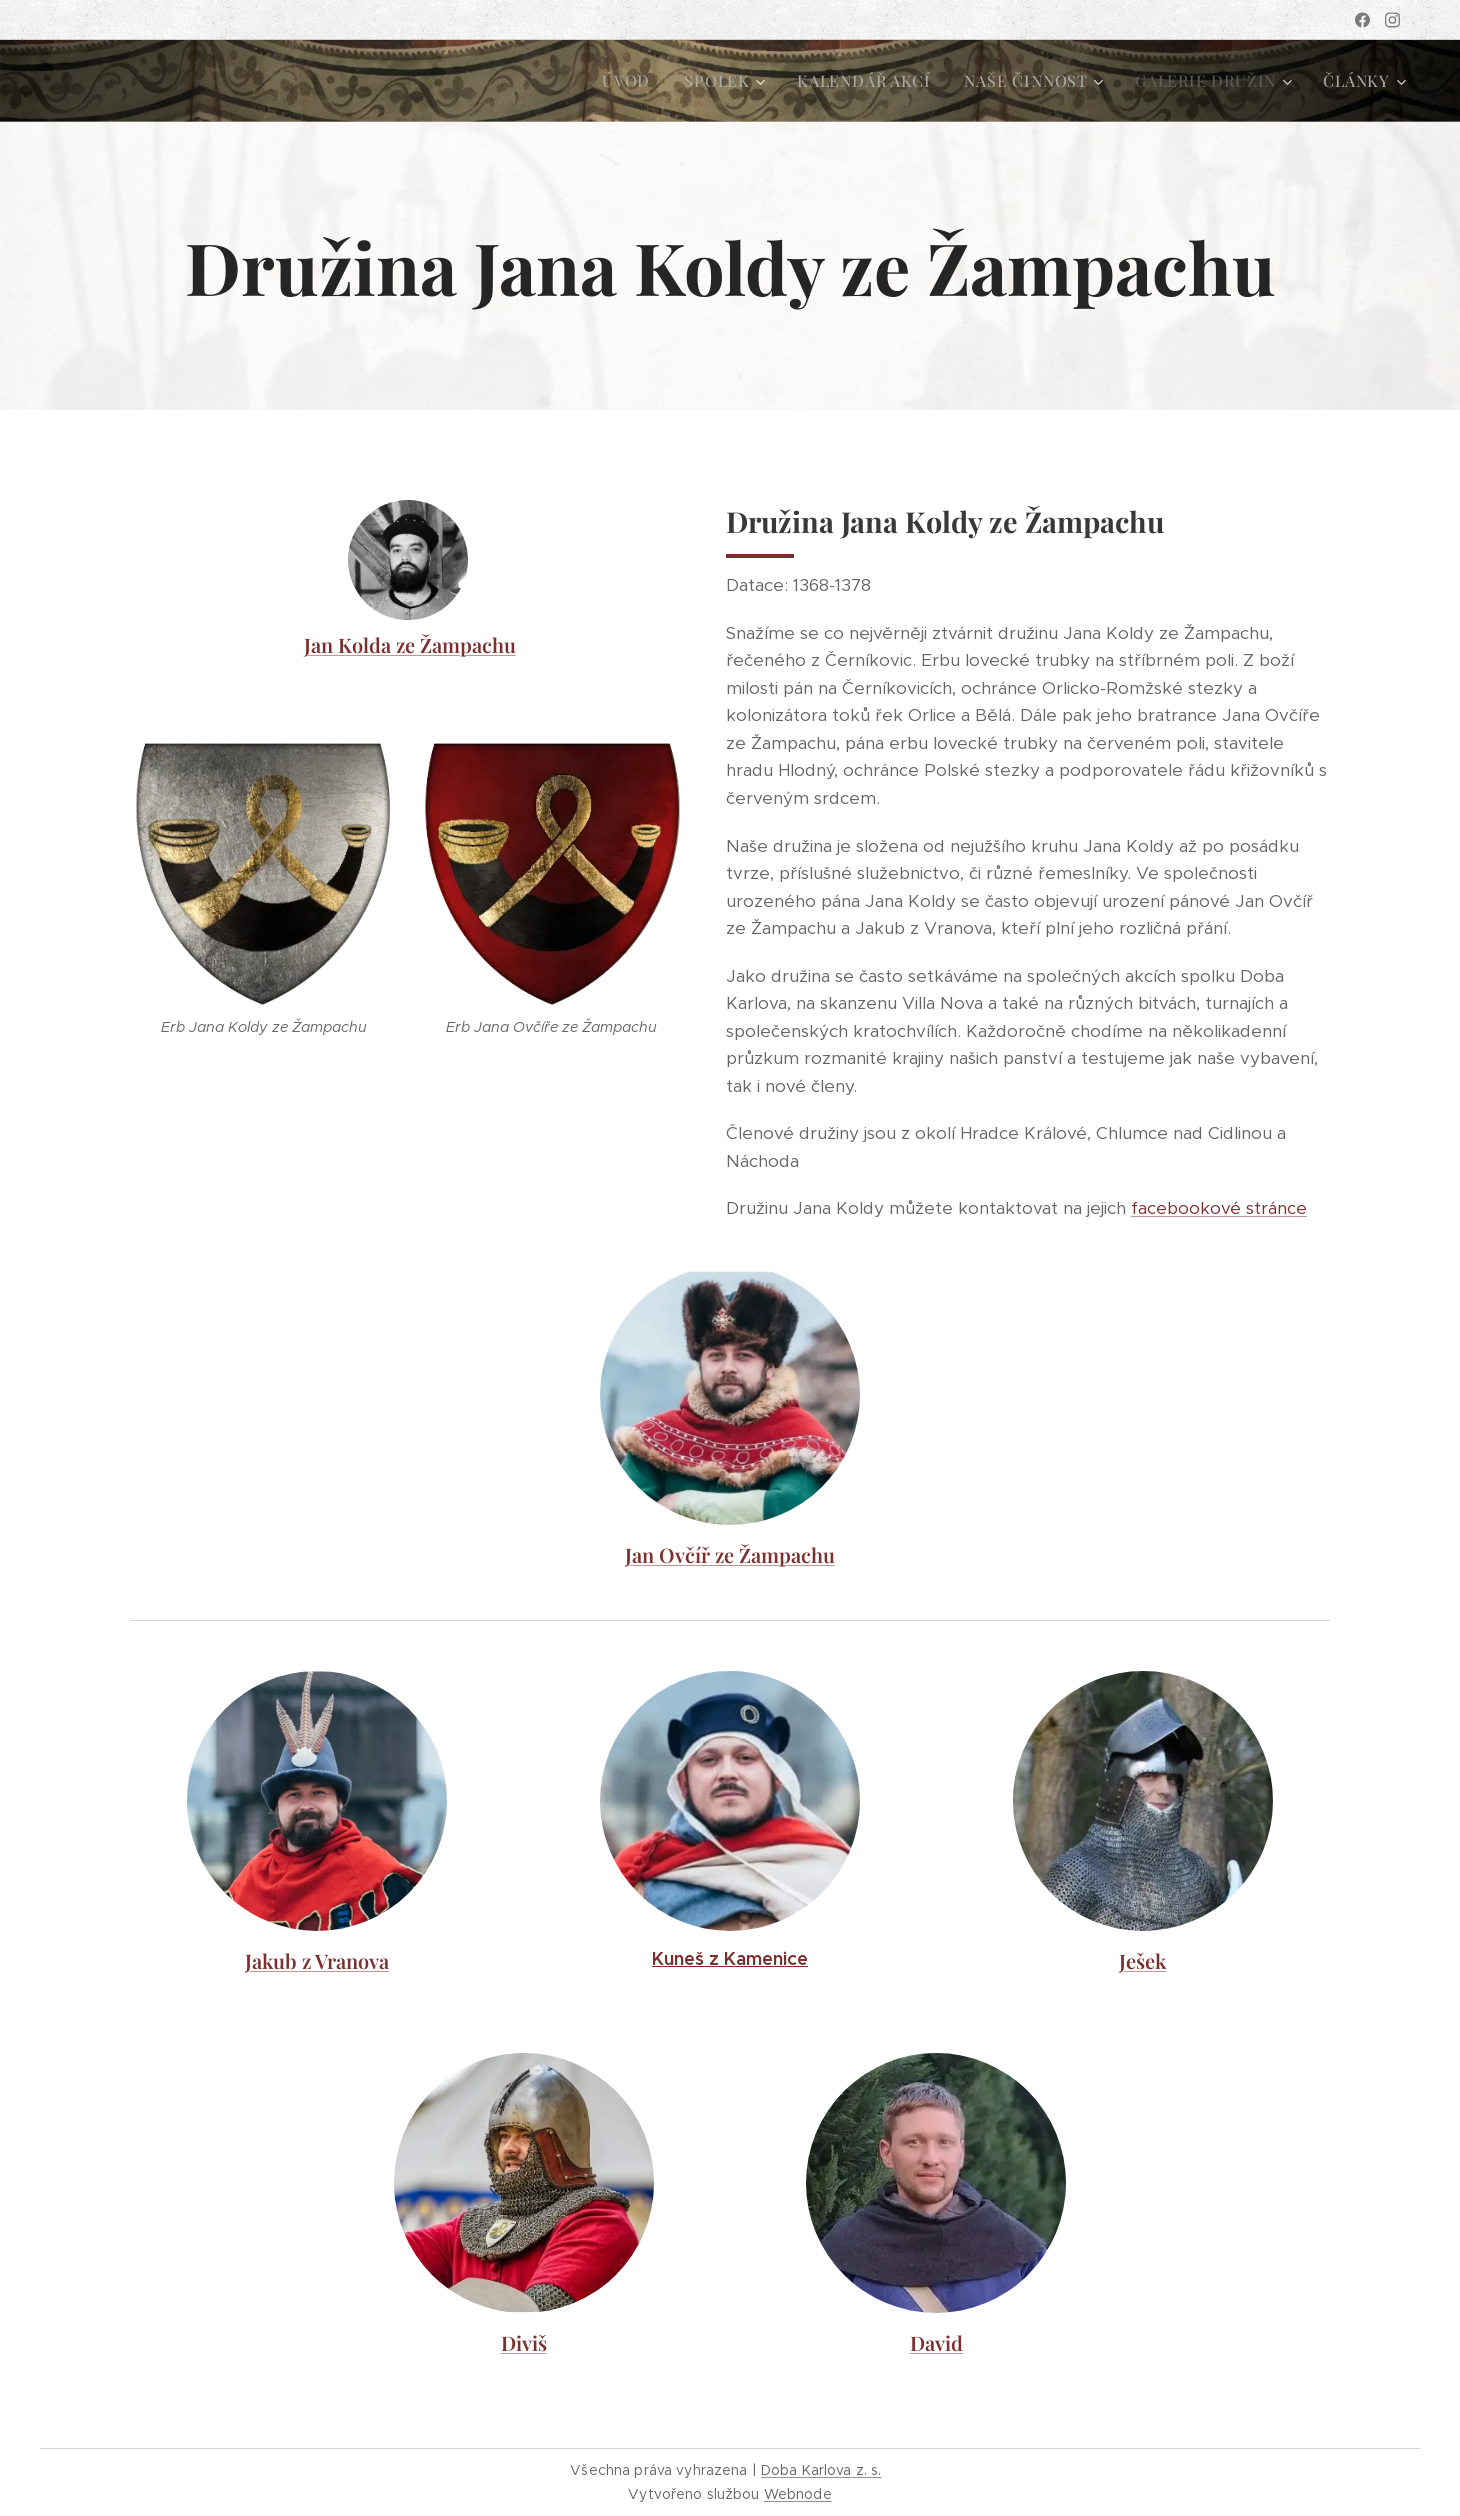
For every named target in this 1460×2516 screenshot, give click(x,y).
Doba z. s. (821, 2470)
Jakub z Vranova (317, 1960)
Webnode (798, 2494)
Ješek (1142, 1960)
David (936, 2342)
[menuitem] (626, 81)
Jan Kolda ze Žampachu (410, 644)
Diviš (524, 2342)
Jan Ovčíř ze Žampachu (730, 1554)
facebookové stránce (1219, 1208)
